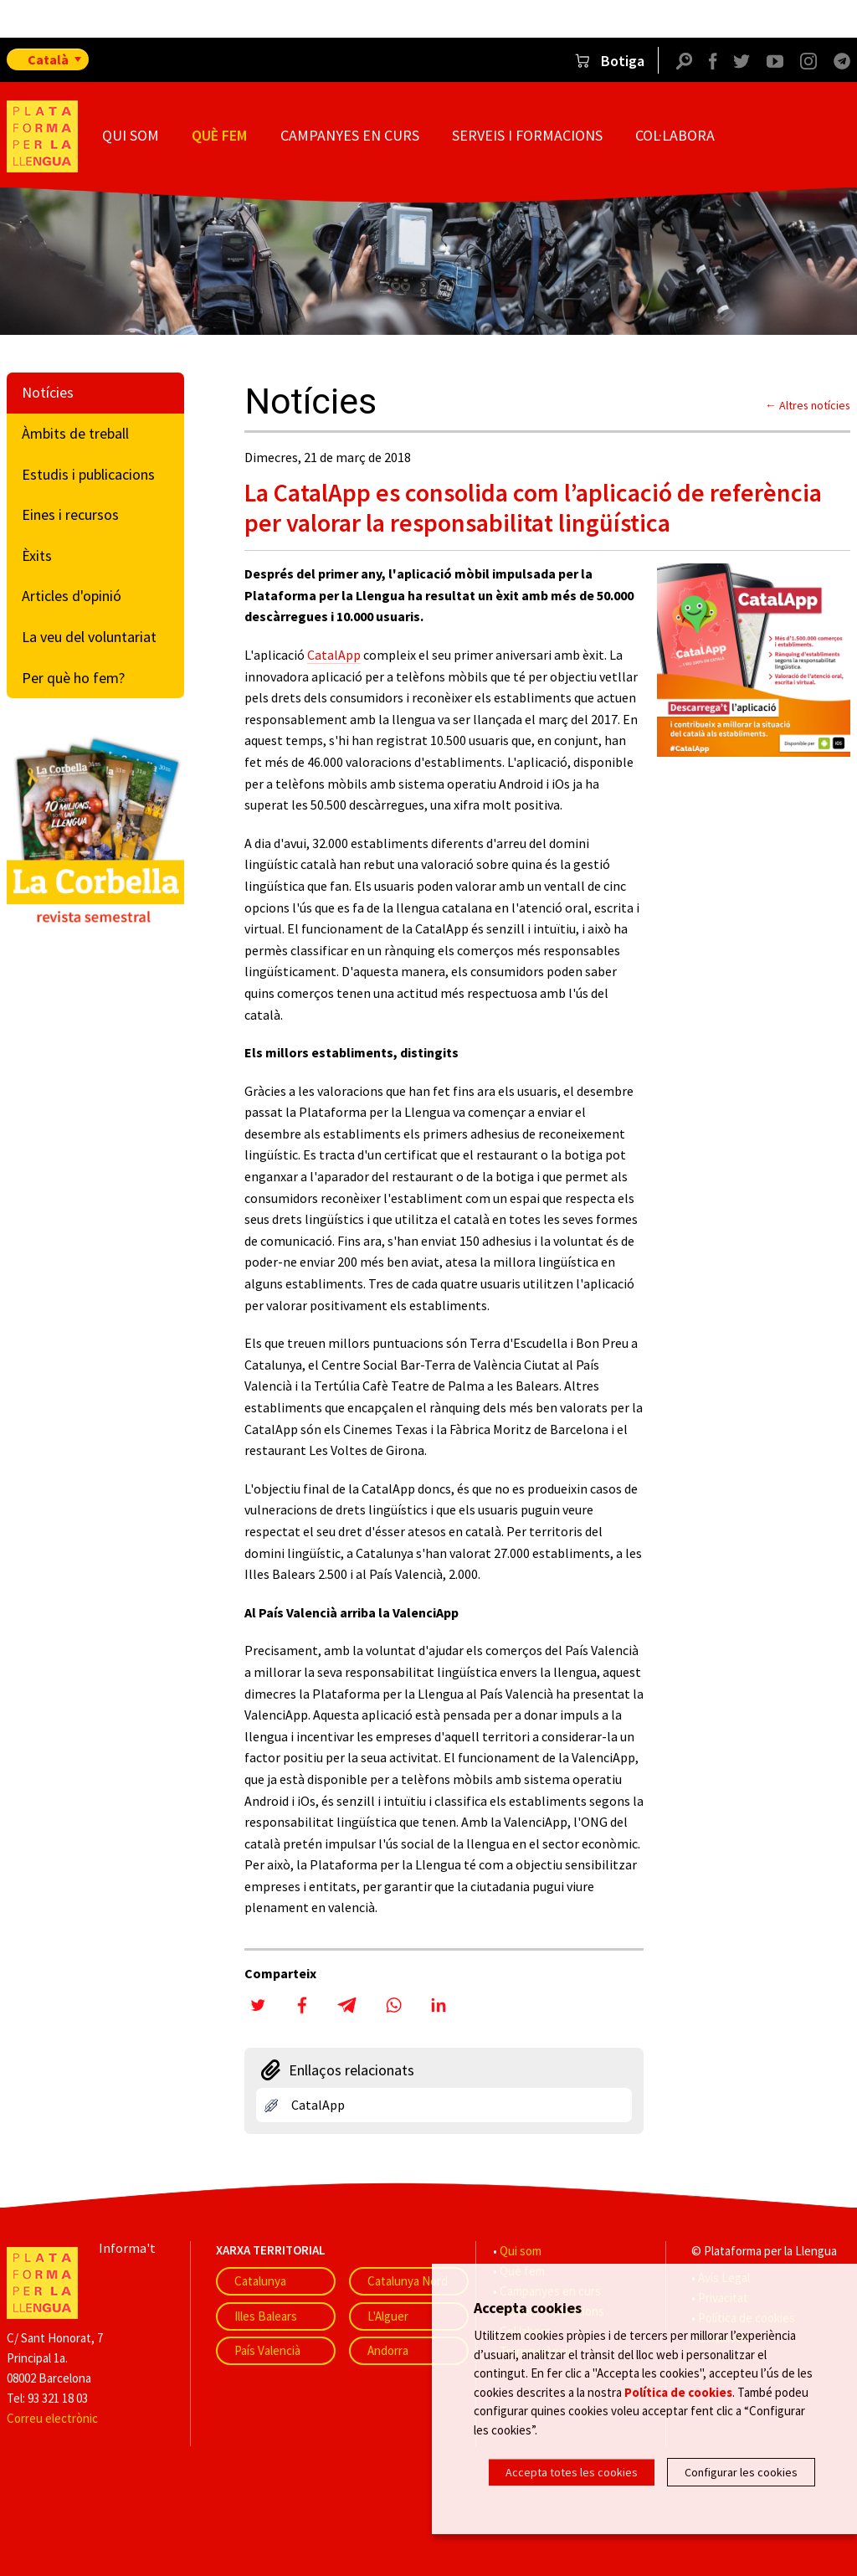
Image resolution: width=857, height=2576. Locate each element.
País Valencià (267, 2350)
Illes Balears (265, 2316)
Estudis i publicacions (88, 474)
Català (48, 59)
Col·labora (675, 135)
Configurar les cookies (741, 2472)
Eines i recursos (70, 514)
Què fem (219, 135)
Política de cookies (678, 2394)
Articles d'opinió (71, 595)
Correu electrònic (52, 2418)
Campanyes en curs (349, 135)
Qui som (130, 135)
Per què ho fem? (73, 677)
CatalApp (334, 654)
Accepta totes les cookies (571, 2472)
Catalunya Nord (407, 2281)
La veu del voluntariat (89, 636)
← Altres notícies (807, 405)
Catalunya (260, 2281)
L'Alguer (387, 2316)
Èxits (37, 555)
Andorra (387, 2350)
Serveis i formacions (527, 135)
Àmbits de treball (75, 433)
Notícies (48, 392)
